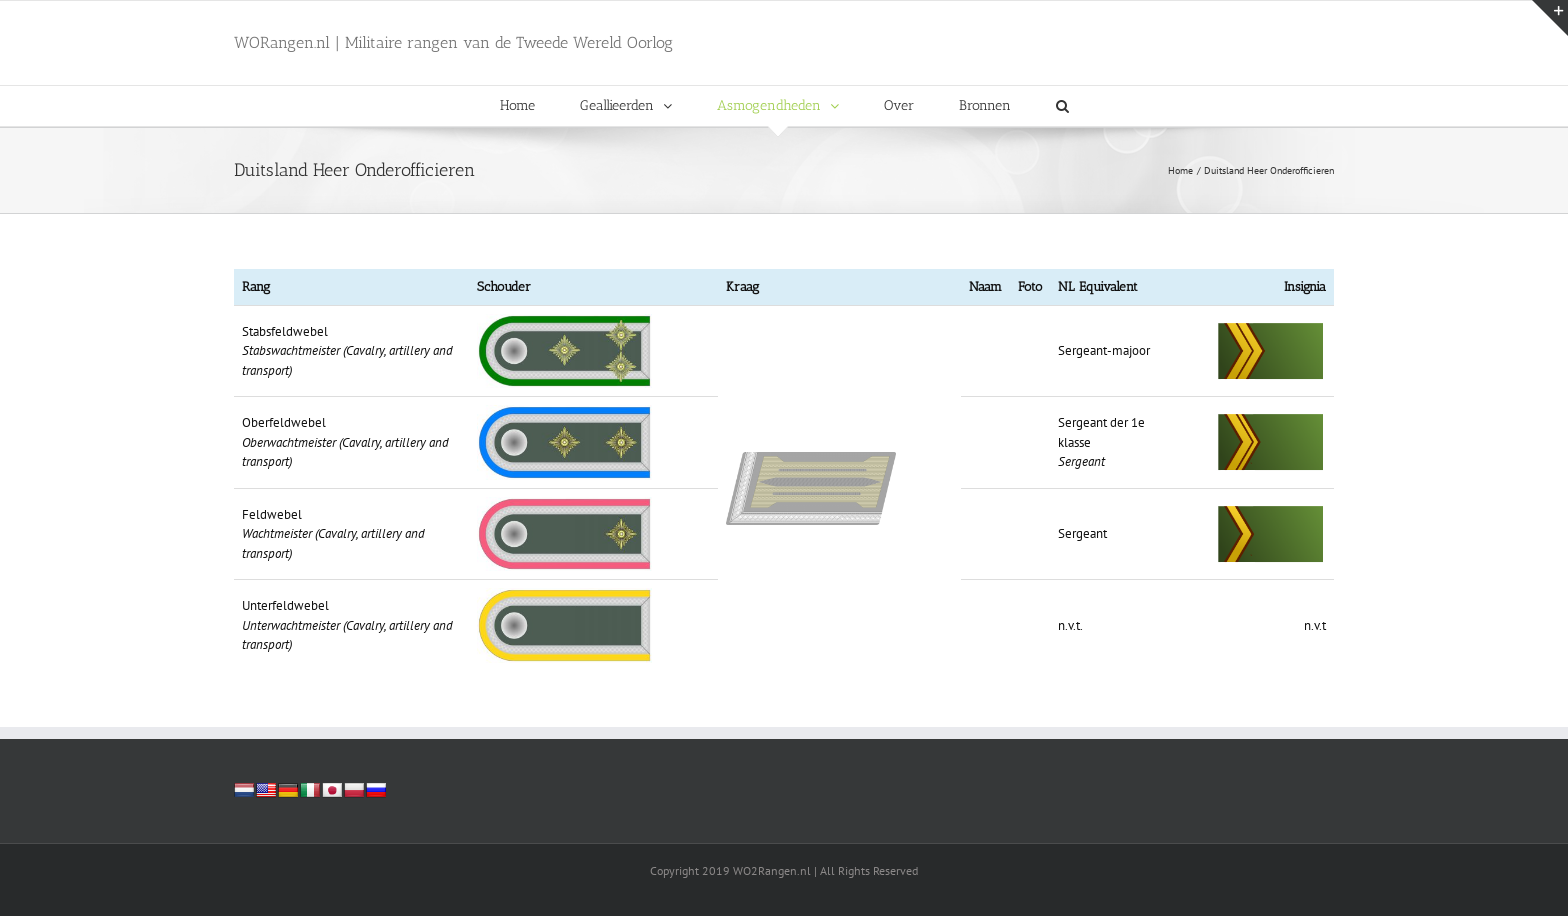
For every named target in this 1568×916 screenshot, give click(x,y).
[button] (1062, 106)
